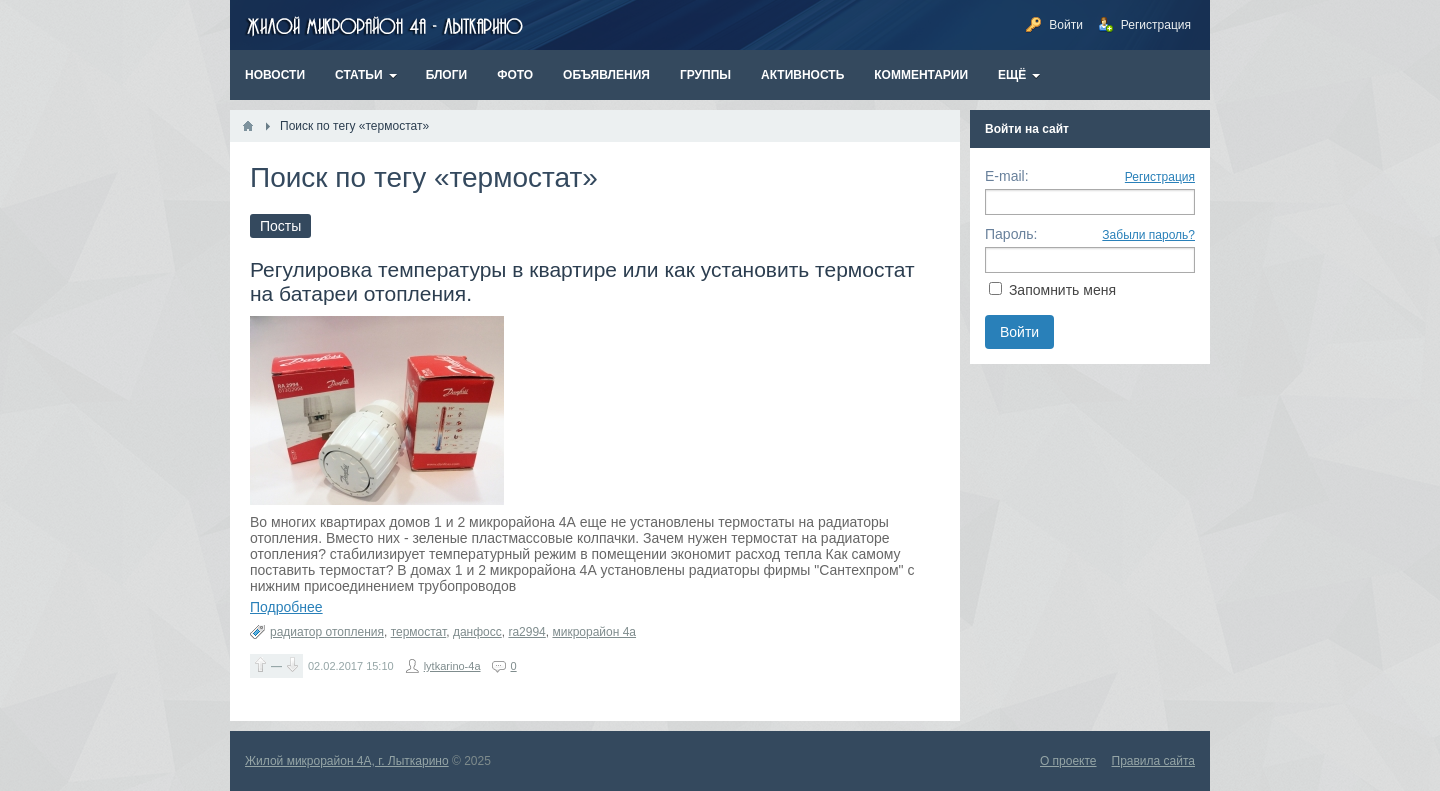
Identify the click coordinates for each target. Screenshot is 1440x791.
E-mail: (1007, 176)
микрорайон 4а (594, 632)
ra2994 (526, 632)
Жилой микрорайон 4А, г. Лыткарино (347, 761)
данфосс (477, 632)
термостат (419, 632)
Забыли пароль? (1148, 235)
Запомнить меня (1062, 290)
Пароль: (1011, 234)
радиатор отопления (327, 632)
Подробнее (286, 607)
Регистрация (1160, 177)
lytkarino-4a (452, 666)
